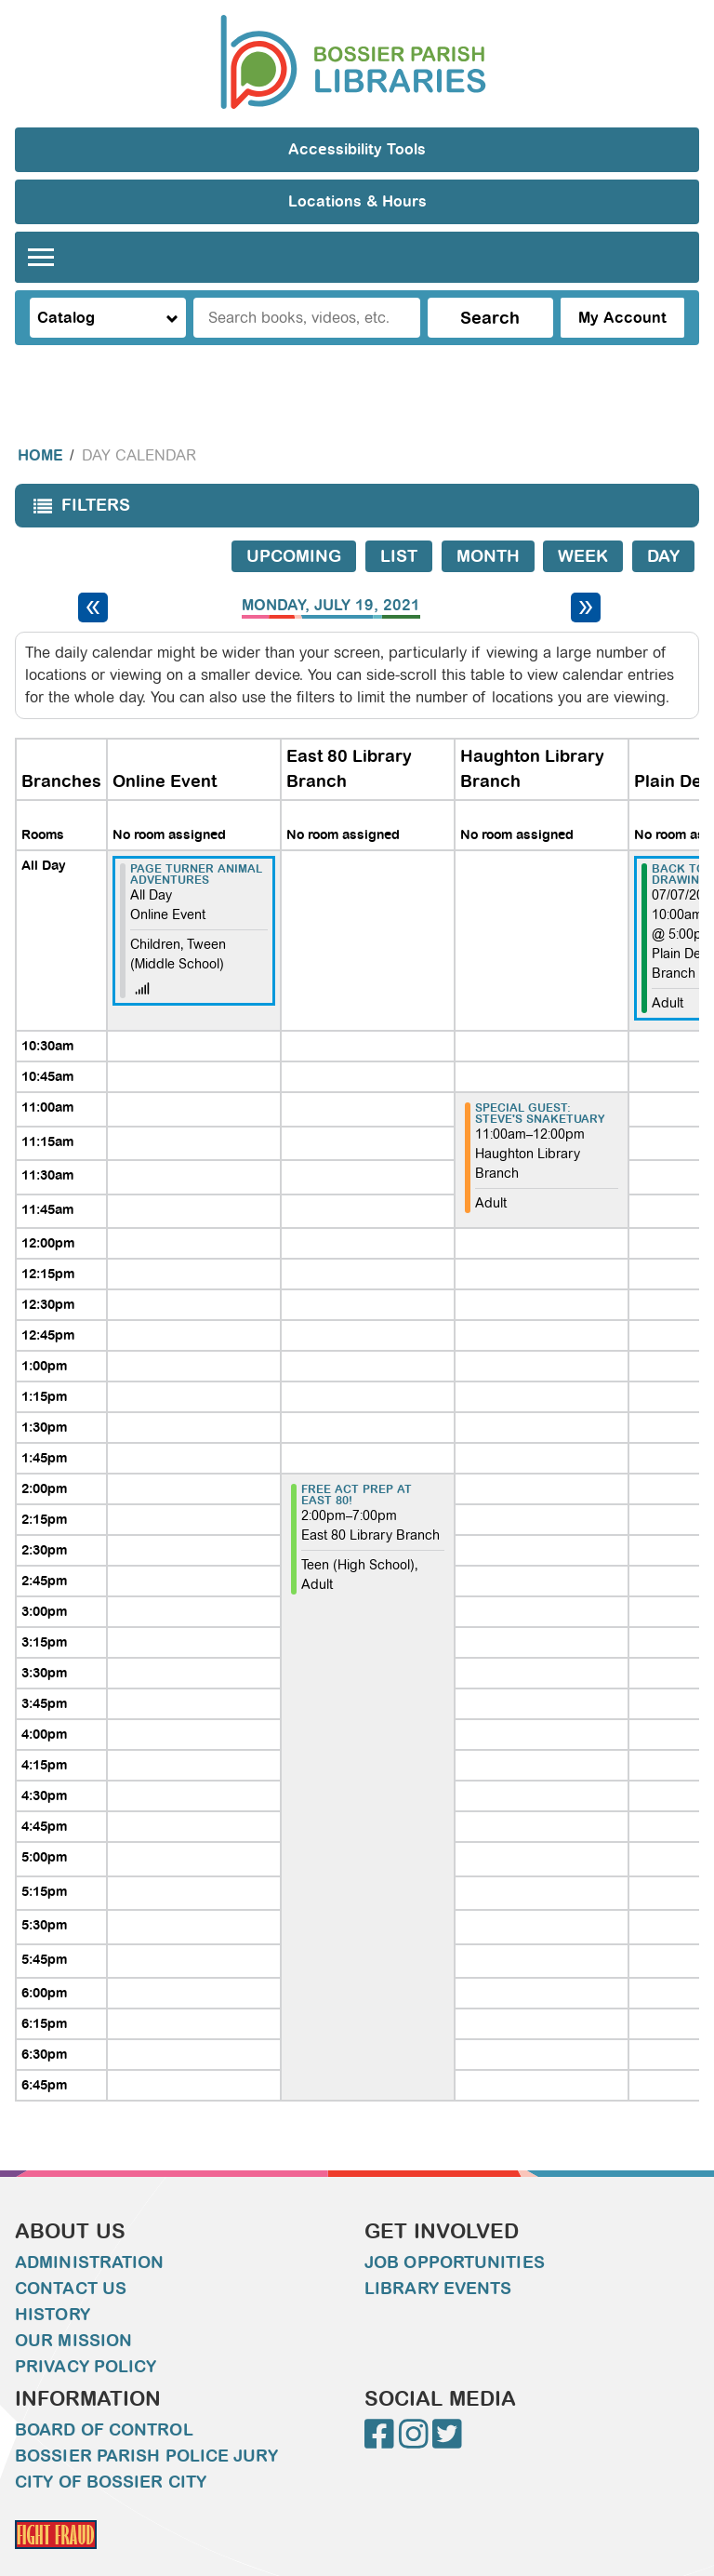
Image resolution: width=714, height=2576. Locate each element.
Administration (89, 2225)
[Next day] (586, 570)
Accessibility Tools (357, 149)
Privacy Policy (85, 2329)
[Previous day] (93, 570)
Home (40, 418)
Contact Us (70, 2251)
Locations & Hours (357, 201)
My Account (622, 318)
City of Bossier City (110, 2445)
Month (488, 519)
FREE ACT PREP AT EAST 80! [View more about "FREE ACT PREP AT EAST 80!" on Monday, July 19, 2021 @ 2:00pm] (356, 1458)
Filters (77, 474)
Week (583, 519)
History (52, 2277)
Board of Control (104, 2392)
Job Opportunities (454, 2225)
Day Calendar (139, 418)
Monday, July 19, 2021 (331, 568)
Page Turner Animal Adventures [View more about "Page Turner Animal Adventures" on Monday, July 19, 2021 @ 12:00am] (196, 837)
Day (663, 519)
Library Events (437, 2251)
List (398, 519)
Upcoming (293, 519)
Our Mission (73, 2303)
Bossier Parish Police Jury (146, 2419)
